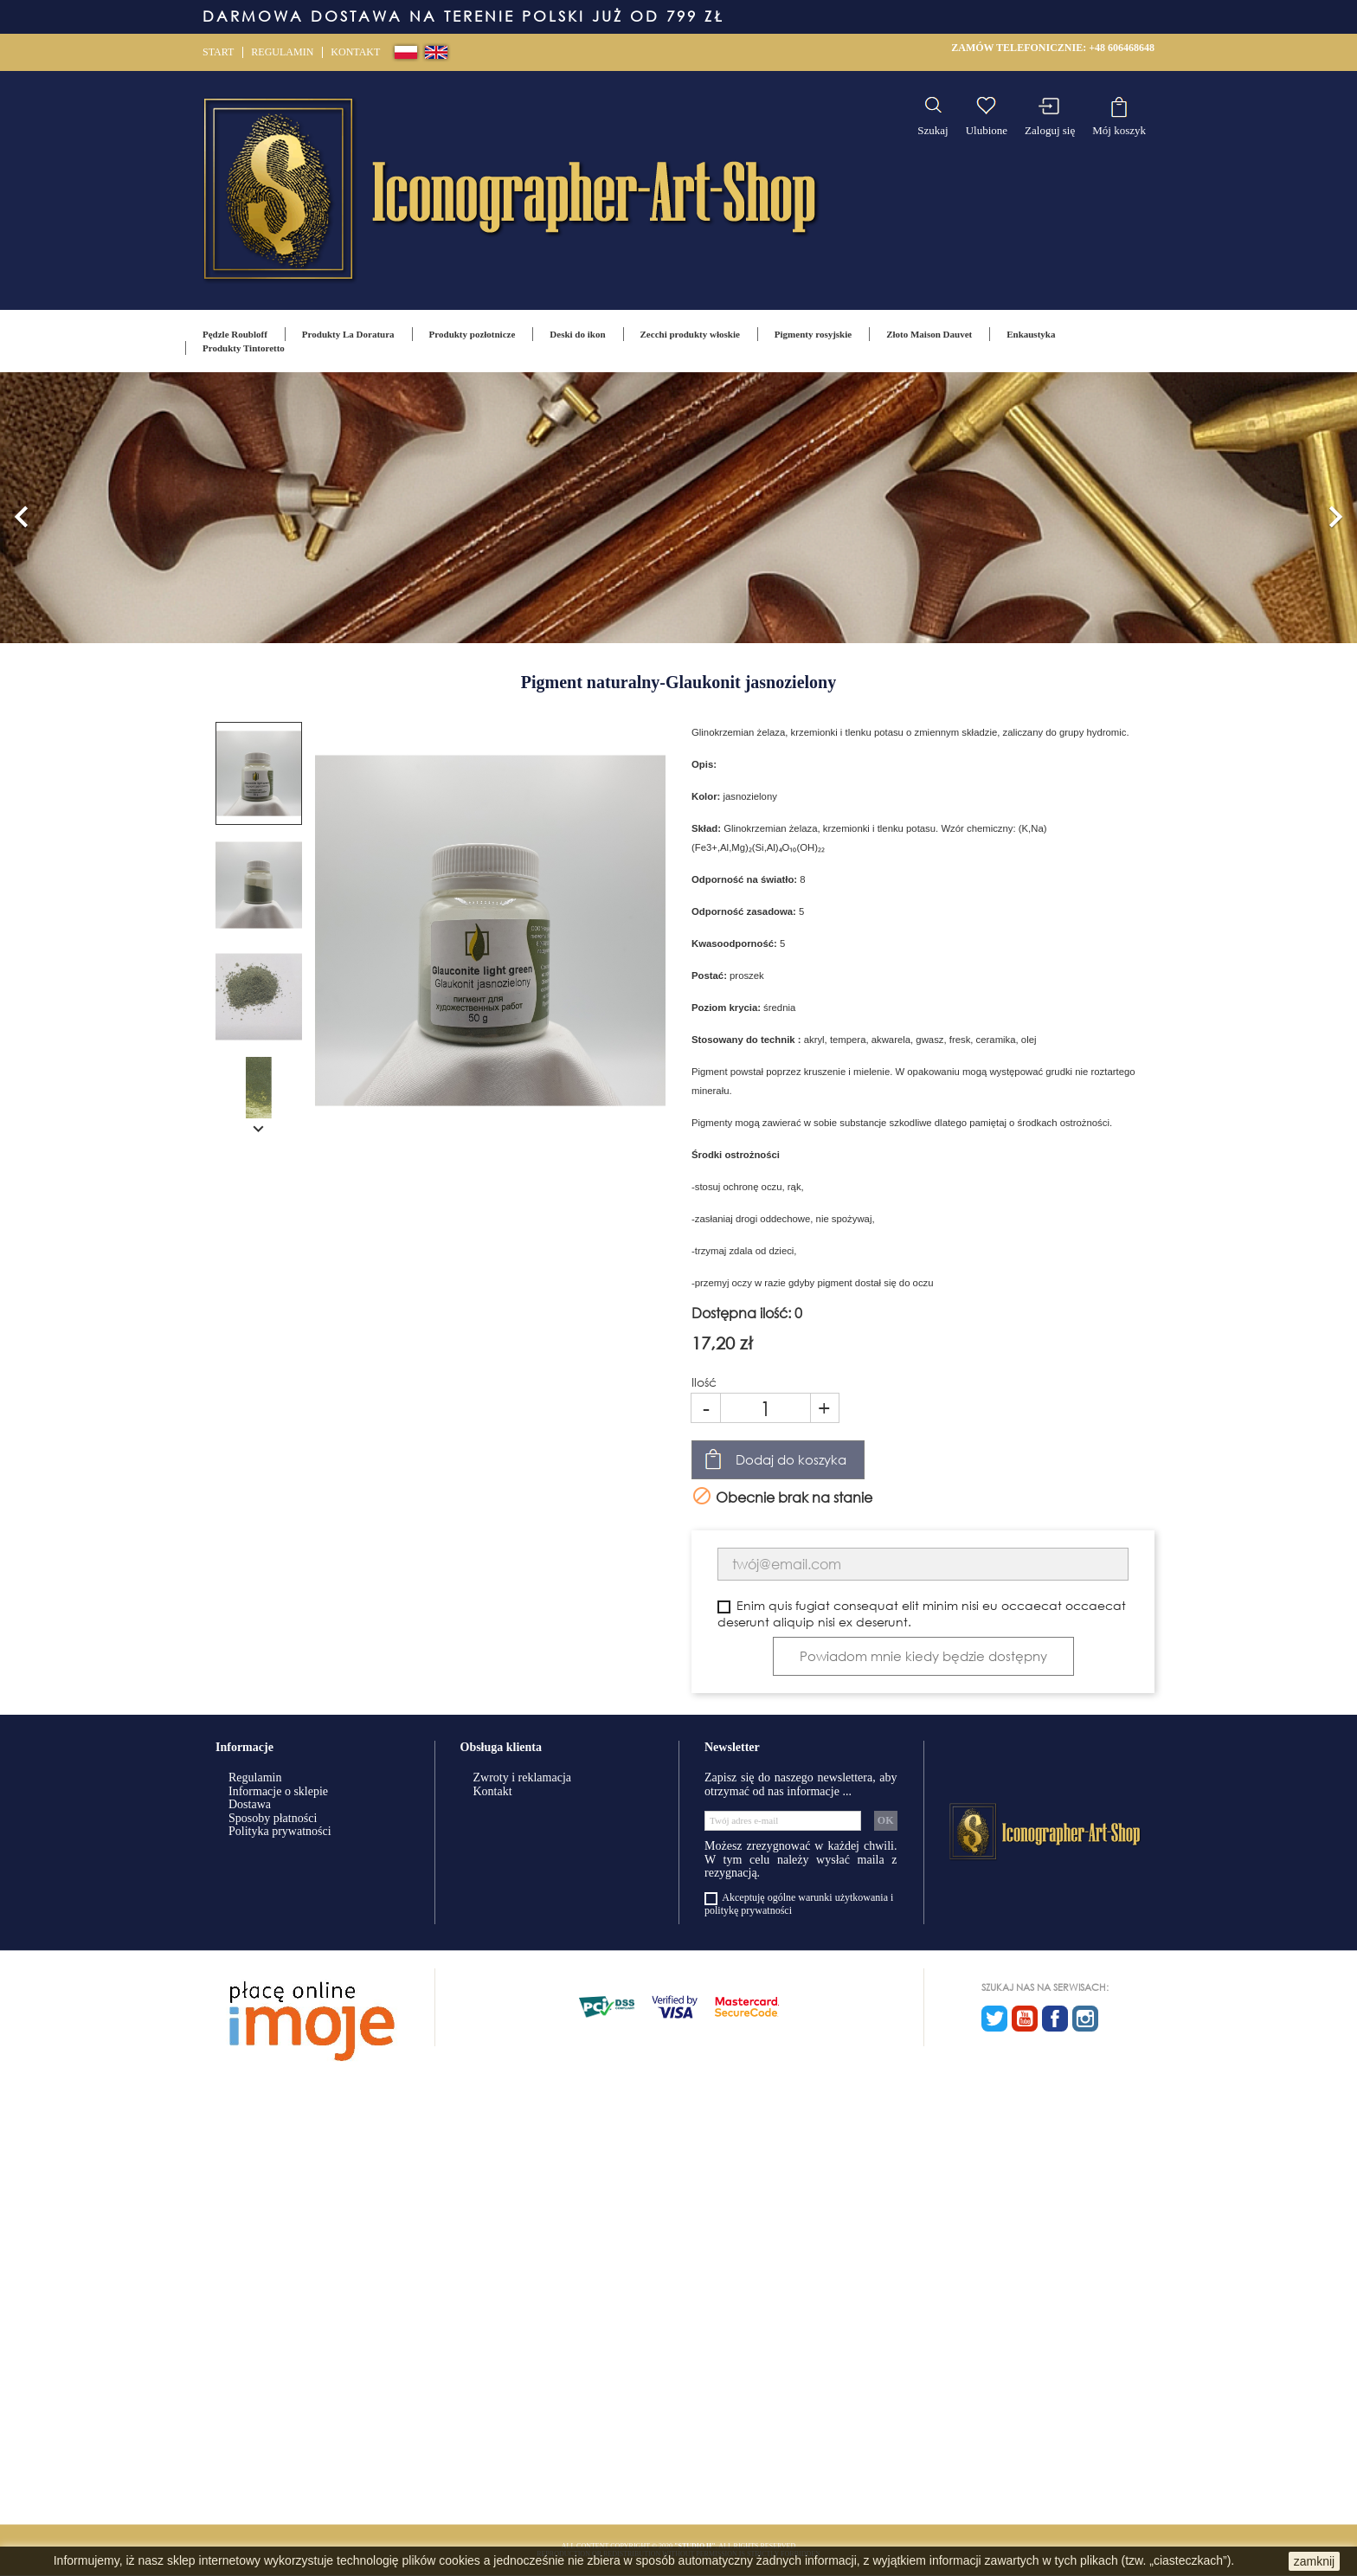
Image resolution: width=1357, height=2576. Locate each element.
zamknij (1314, 2561)
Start (218, 52)
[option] (678, 508)
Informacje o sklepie (278, 1791)
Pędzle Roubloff (235, 334)
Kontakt (355, 52)
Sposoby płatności (272, 1818)
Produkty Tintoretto (244, 348)
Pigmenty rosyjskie (813, 334)
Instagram (1085, 2019)
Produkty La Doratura (348, 334)
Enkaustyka (1030, 334)
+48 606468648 (1121, 48)
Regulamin (282, 52)
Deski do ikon (577, 334)
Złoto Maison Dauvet (929, 334)
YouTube (1025, 2019)
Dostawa (249, 1804)
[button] (21, 508)
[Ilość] (765, 1408)
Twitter (994, 2019)
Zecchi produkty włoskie (690, 334)
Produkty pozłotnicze (472, 334)
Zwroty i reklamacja (522, 1777)
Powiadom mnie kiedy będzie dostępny (923, 1656)
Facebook (1055, 2019)
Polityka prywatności (279, 1831)
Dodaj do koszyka (791, 1459)
